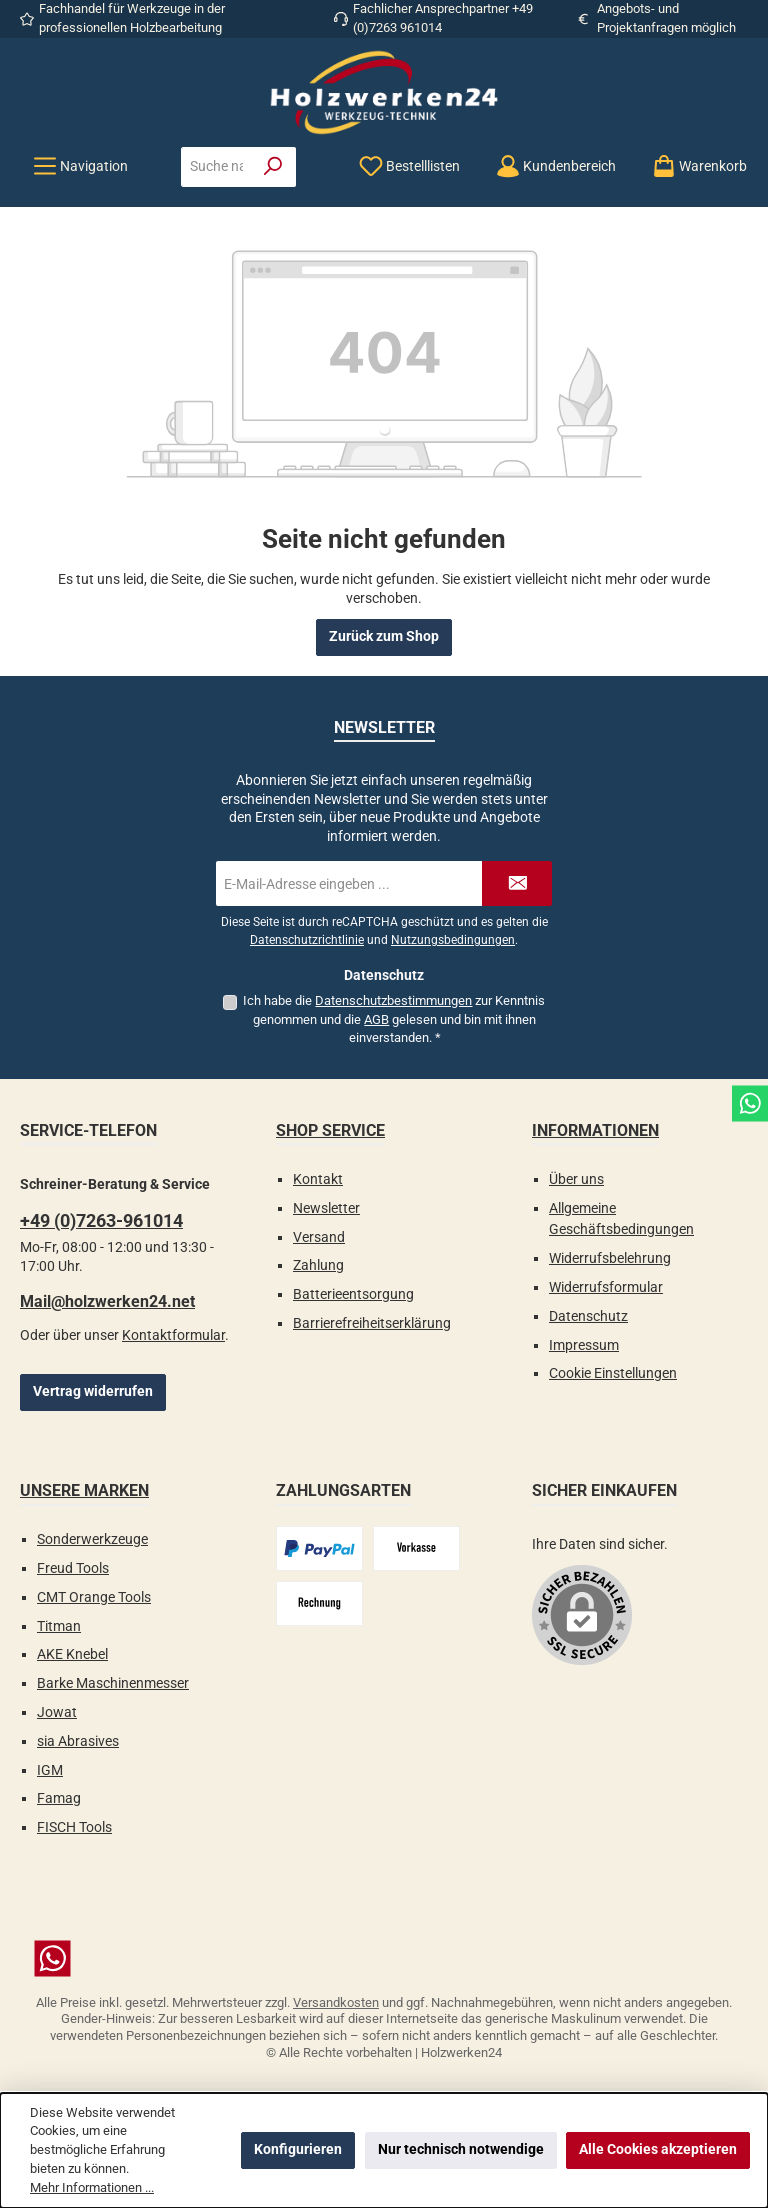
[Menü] (80, 166)
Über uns (576, 1179)
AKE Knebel (72, 1654)
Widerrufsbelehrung (610, 1258)
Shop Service (330, 1130)
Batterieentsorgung (353, 1294)
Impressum (584, 1345)
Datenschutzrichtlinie (307, 940)
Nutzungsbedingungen (453, 940)
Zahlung (318, 1265)
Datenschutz (588, 1316)
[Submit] (517, 883)
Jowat (57, 1712)
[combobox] (216, 167)
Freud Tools (73, 1568)
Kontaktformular (173, 1335)
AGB (376, 1019)
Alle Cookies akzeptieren (658, 2149)
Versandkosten (336, 2002)
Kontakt (318, 1179)
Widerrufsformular (606, 1287)
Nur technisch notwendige (461, 2149)
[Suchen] (273, 167)
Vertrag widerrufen (93, 1391)
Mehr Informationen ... (92, 2187)
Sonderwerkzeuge (92, 1539)
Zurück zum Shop (384, 636)
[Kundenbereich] (556, 166)
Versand (319, 1237)
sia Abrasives (78, 1741)
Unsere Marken (84, 1490)
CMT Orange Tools (94, 1597)
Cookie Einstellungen (613, 1373)
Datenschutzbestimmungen (393, 1000)
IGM (50, 1770)
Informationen (595, 1130)
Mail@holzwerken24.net (107, 1301)
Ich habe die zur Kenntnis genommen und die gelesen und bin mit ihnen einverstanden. (394, 1019)
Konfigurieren (298, 2149)
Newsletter (326, 1208)
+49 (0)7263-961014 (101, 1220)
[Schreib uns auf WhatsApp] (384, 1958)
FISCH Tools (74, 1827)
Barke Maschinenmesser (113, 1683)
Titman (59, 1626)
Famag (59, 1798)
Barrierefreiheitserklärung (372, 1323)
